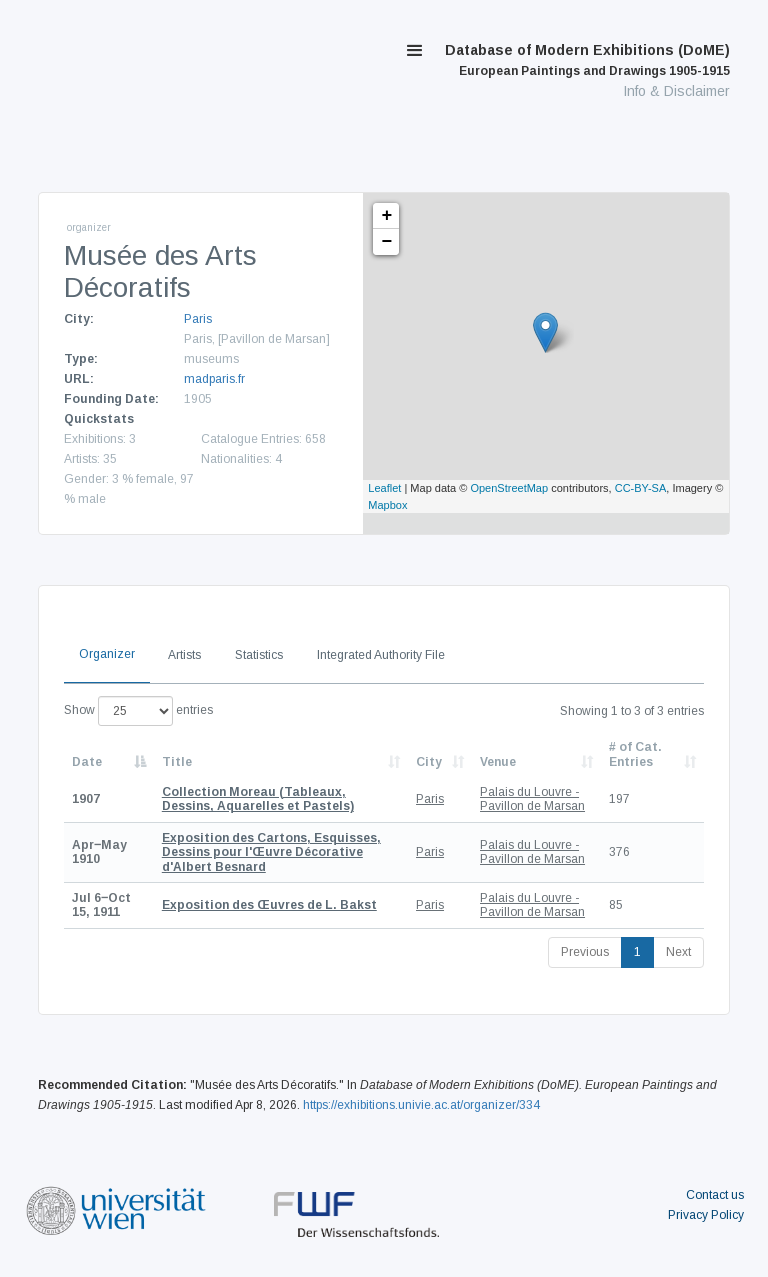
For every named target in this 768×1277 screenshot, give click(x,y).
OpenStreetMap (509, 488)
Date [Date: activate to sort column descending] (87, 762)
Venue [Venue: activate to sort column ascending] (498, 762)
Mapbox (387, 505)
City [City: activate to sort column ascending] (429, 762)
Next (678, 952)
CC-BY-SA (641, 488)
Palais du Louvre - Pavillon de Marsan (532, 799)
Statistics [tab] (259, 655)
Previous (585, 952)
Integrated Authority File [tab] (381, 655)
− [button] (386, 242)
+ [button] (386, 216)
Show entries (138, 711)
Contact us (715, 1195)
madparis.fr (214, 379)
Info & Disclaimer (676, 91)
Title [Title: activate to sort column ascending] (177, 762)
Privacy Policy (706, 1215)
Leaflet (384, 488)
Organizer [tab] (107, 654)
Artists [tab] (184, 655)
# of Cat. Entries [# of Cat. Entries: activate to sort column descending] (635, 754)
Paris (198, 319)
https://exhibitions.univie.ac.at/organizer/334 (421, 1105)
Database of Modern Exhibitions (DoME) (587, 60)
